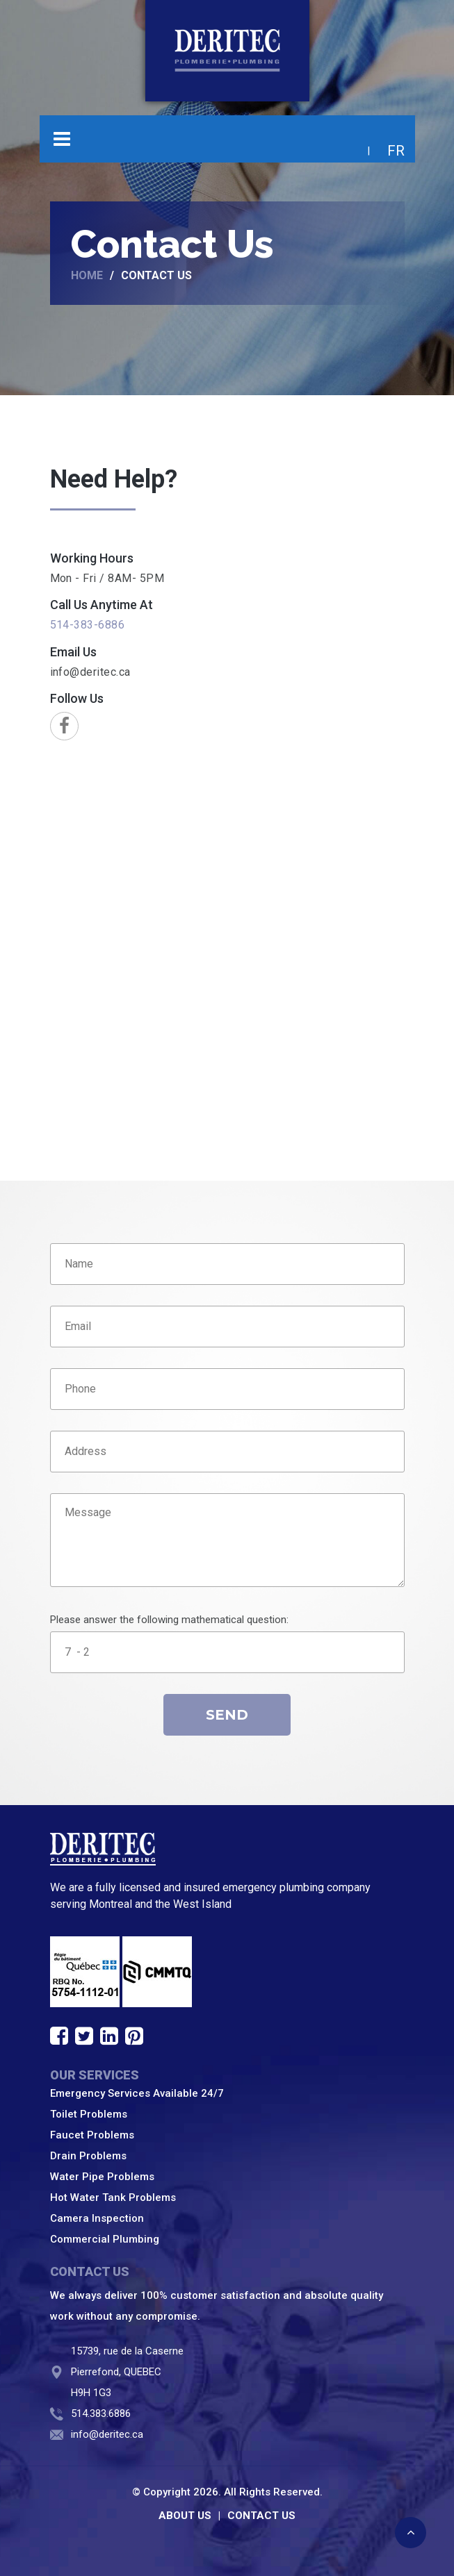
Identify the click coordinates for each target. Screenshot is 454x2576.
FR (396, 150)
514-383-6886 (87, 624)
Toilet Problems (88, 2114)
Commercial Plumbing (104, 2239)
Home (87, 275)
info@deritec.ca (90, 672)
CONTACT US (261, 2515)
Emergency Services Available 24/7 (137, 2093)
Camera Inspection (97, 2218)
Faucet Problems (92, 2135)
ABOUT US (185, 2515)
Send (227, 1714)
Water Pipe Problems (102, 2176)
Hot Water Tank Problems (113, 2197)
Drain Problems (88, 2156)
